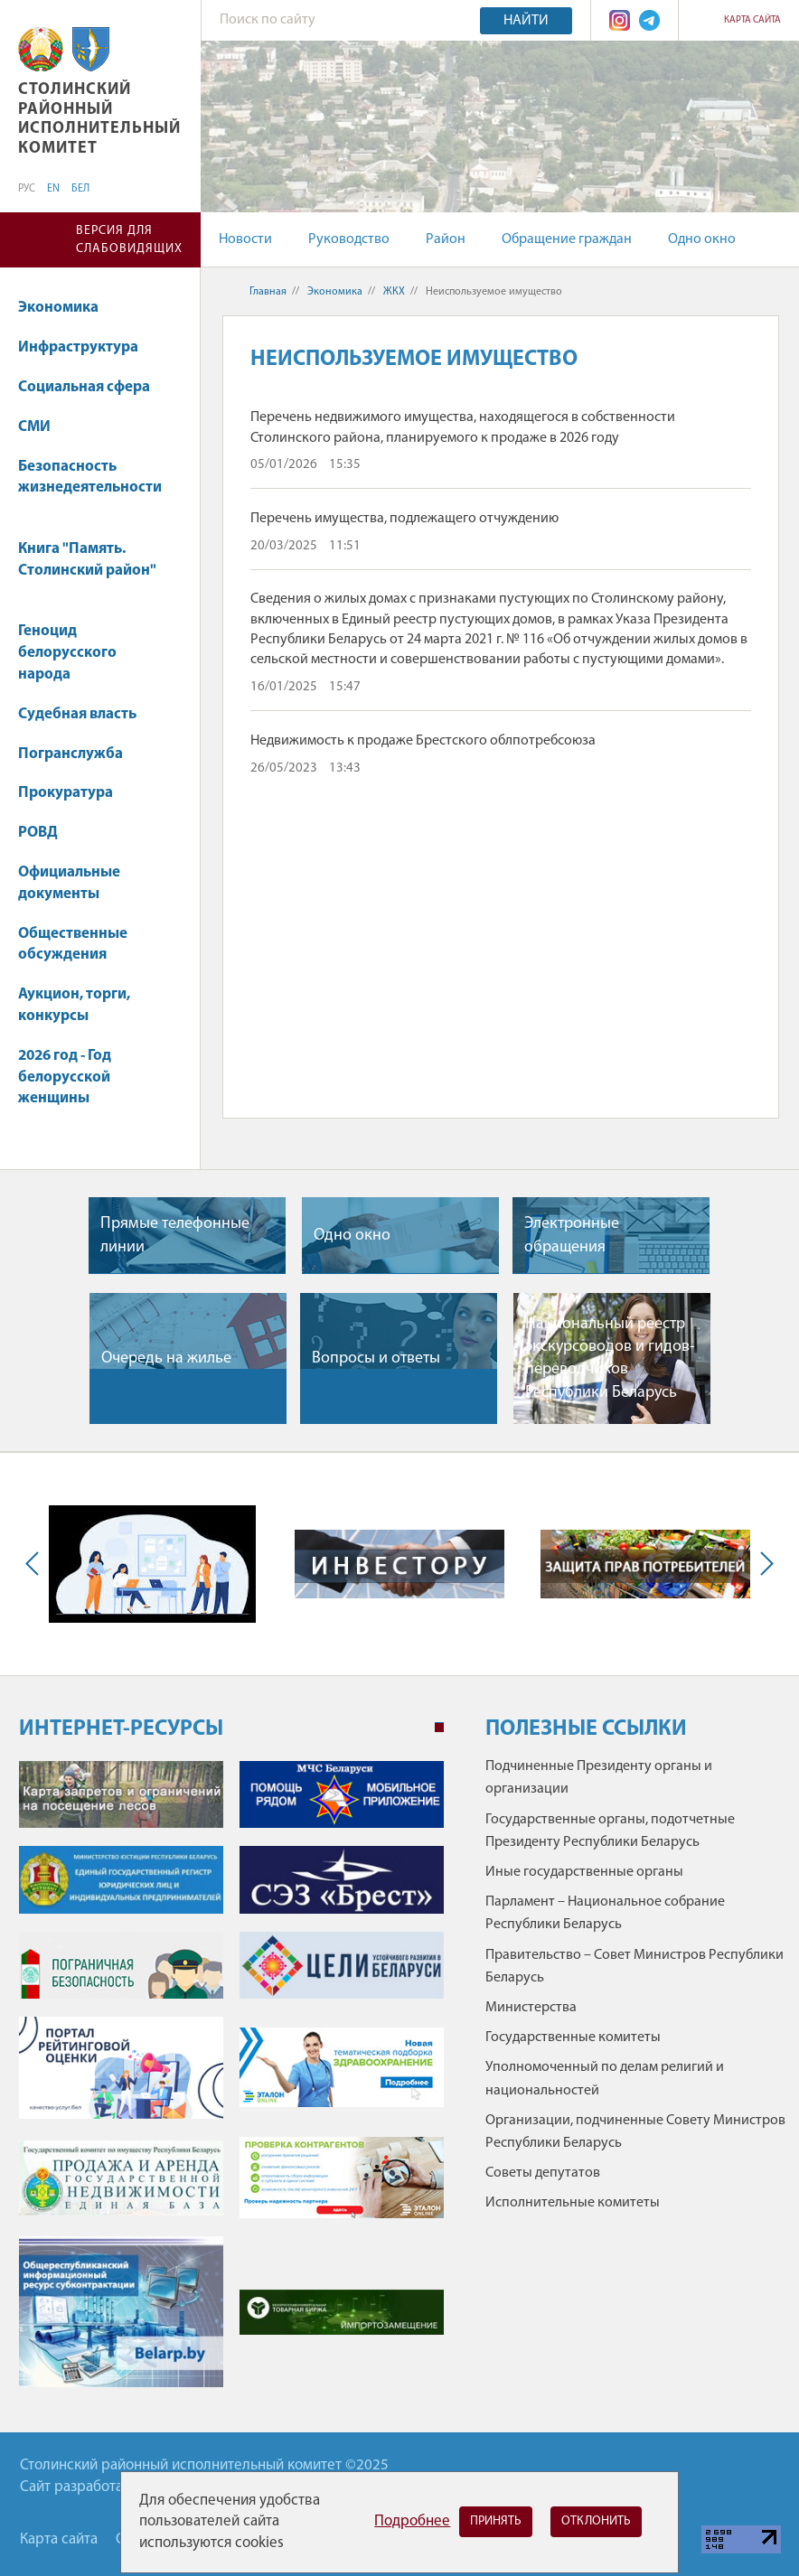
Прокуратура (74, 793)
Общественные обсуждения (72, 944)
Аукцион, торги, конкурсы (74, 1005)
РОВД (38, 832)
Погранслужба (70, 754)
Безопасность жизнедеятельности (90, 486)
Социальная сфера (92, 387)
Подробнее (412, 2521)
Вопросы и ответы (376, 1358)
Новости (245, 239)
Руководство (349, 239)
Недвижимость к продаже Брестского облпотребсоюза (423, 741)
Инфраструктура (86, 347)
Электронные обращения (571, 1235)
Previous (36, 1564)
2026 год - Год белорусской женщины (64, 1077)
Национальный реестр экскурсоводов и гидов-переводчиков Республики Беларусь (610, 1358)
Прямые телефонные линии (174, 1235)
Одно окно (702, 239)
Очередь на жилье (166, 1358)
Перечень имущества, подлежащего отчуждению (404, 518)
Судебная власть (77, 714)
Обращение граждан (567, 239)
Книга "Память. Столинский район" (87, 568)
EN (53, 188)
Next (763, 1564)
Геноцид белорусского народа (67, 652)
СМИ (43, 427)
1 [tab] (439, 1727)
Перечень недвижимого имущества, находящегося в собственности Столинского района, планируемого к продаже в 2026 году (462, 427)
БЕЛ (80, 188)
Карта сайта (752, 20)
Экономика (67, 307)
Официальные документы (69, 883)
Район (445, 239)
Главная (268, 291)
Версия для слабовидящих (129, 240)
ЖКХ (394, 291)
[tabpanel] (231, 2083)
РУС (26, 188)
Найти (526, 21)
